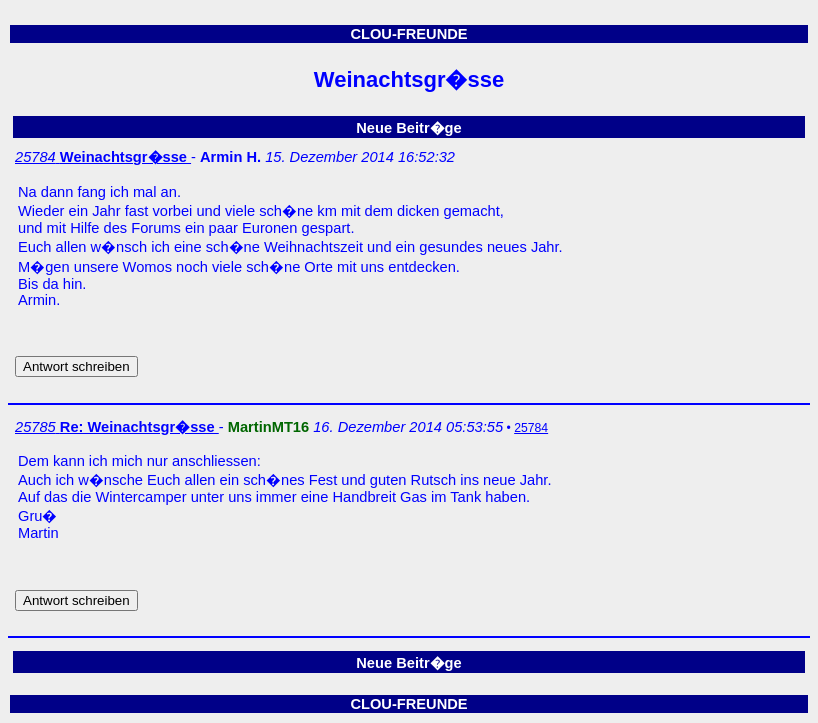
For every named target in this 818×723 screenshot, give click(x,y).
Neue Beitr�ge (408, 128)
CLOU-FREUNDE (408, 34)
